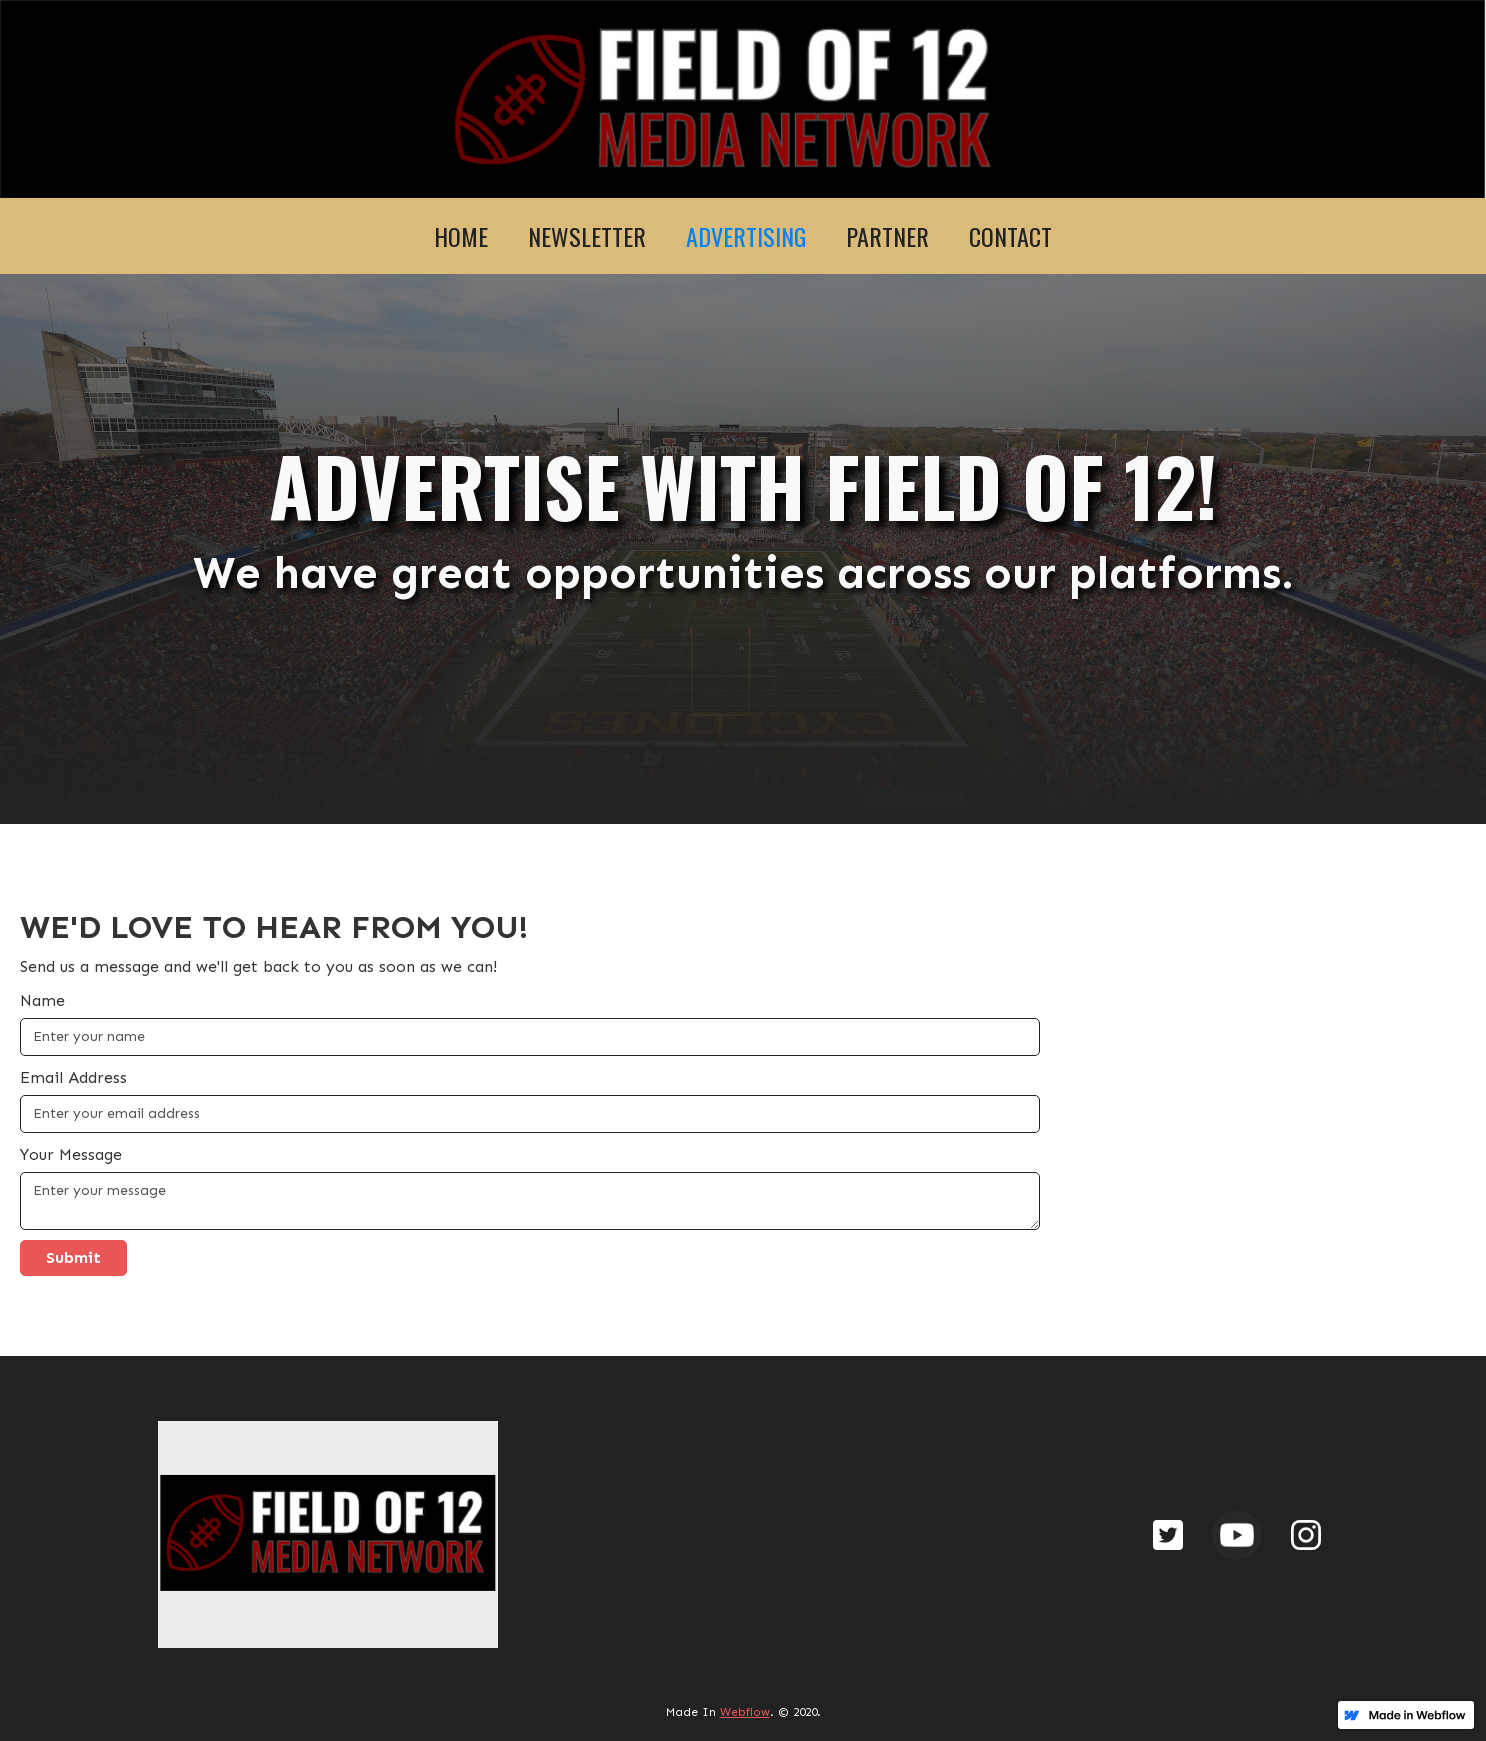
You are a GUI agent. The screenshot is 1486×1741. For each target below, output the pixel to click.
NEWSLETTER (587, 236)
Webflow (745, 1712)
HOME (461, 236)
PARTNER (887, 236)
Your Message (71, 1154)
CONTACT (1010, 236)
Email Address (73, 1077)
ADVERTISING (746, 236)
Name (42, 1000)
